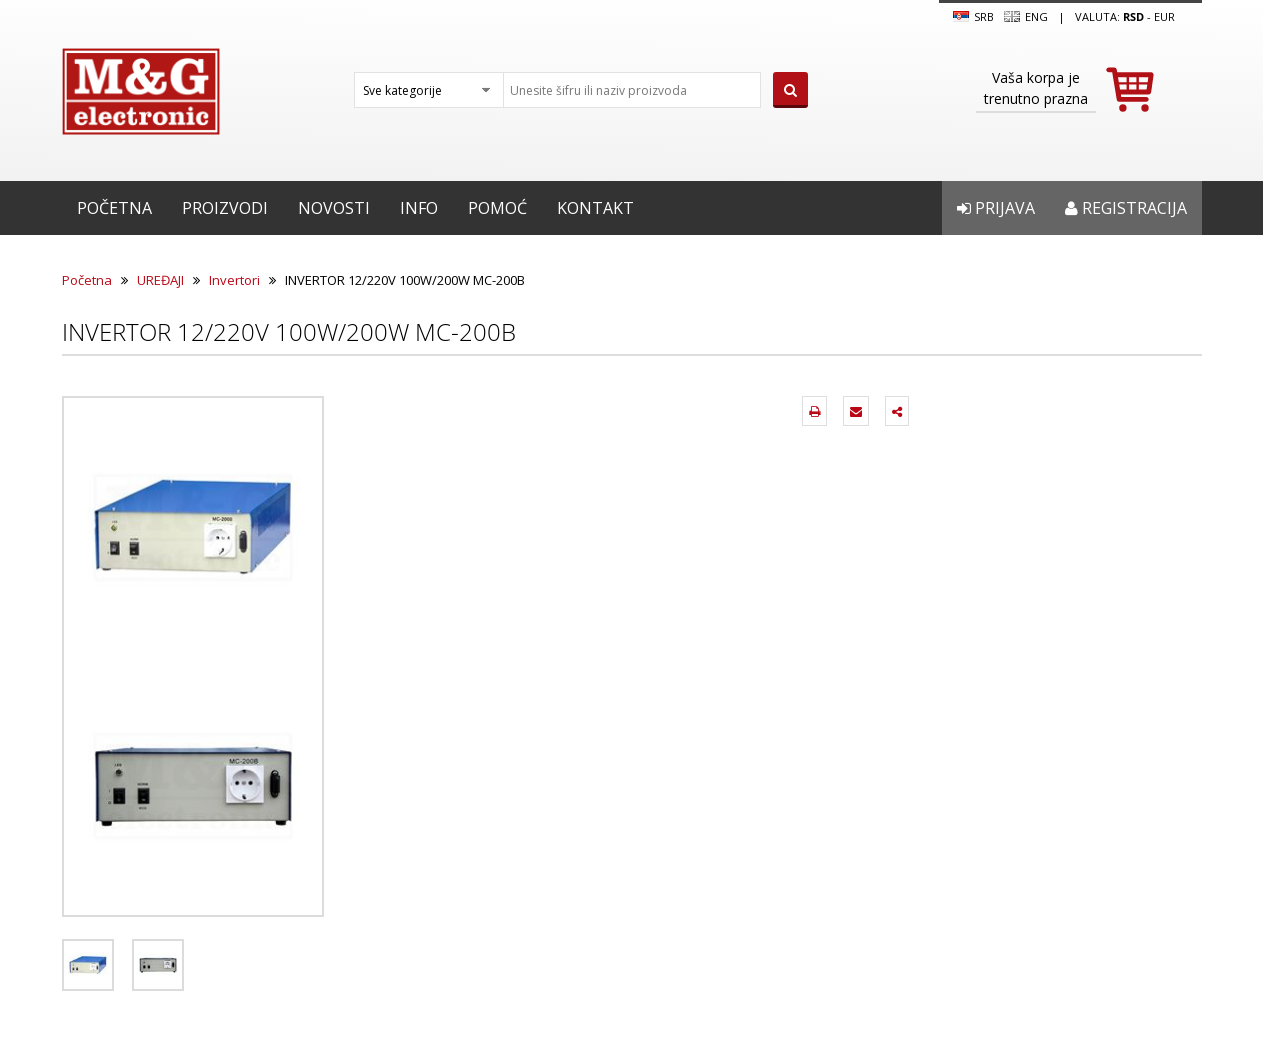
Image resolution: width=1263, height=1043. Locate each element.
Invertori (234, 280)
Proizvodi (225, 208)
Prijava (996, 208)
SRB (973, 17)
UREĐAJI (160, 280)
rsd (1133, 16)
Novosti (334, 208)
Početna (114, 208)
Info (419, 208)
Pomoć (497, 208)
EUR (1164, 16)
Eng (1026, 17)
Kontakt (595, 208)
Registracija (1126, 208)
